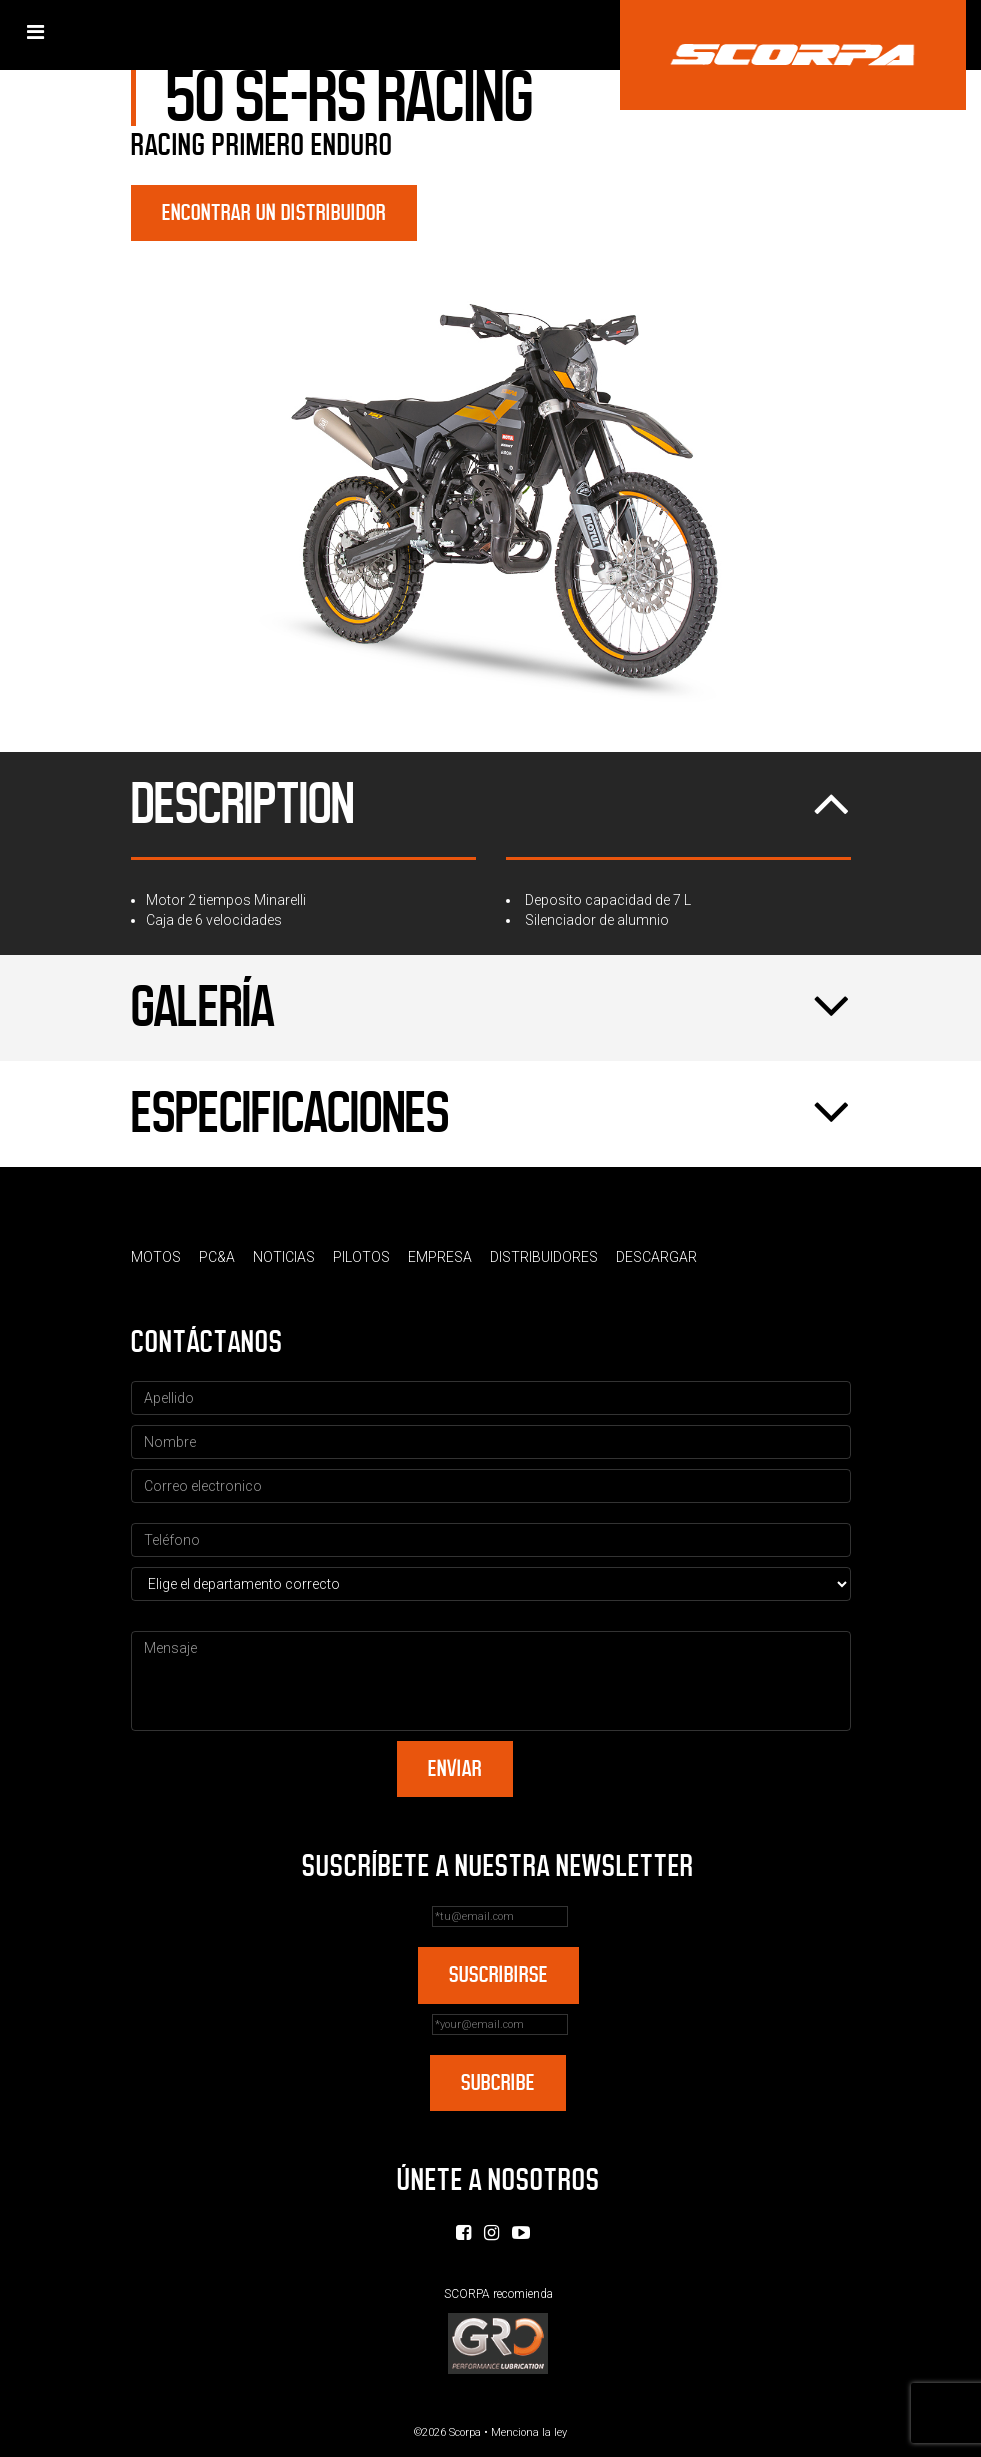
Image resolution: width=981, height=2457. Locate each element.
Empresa (440, 1257)
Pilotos (361, 1257)
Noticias (284, 1257)
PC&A (217, 1257)
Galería (491, 1008)
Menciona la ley (529, 2432)
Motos (156, 1257)
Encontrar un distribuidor (274, 212)
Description (491, 805)
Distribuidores (544, 1257)
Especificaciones (491, 1114)
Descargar (656, 1257)
